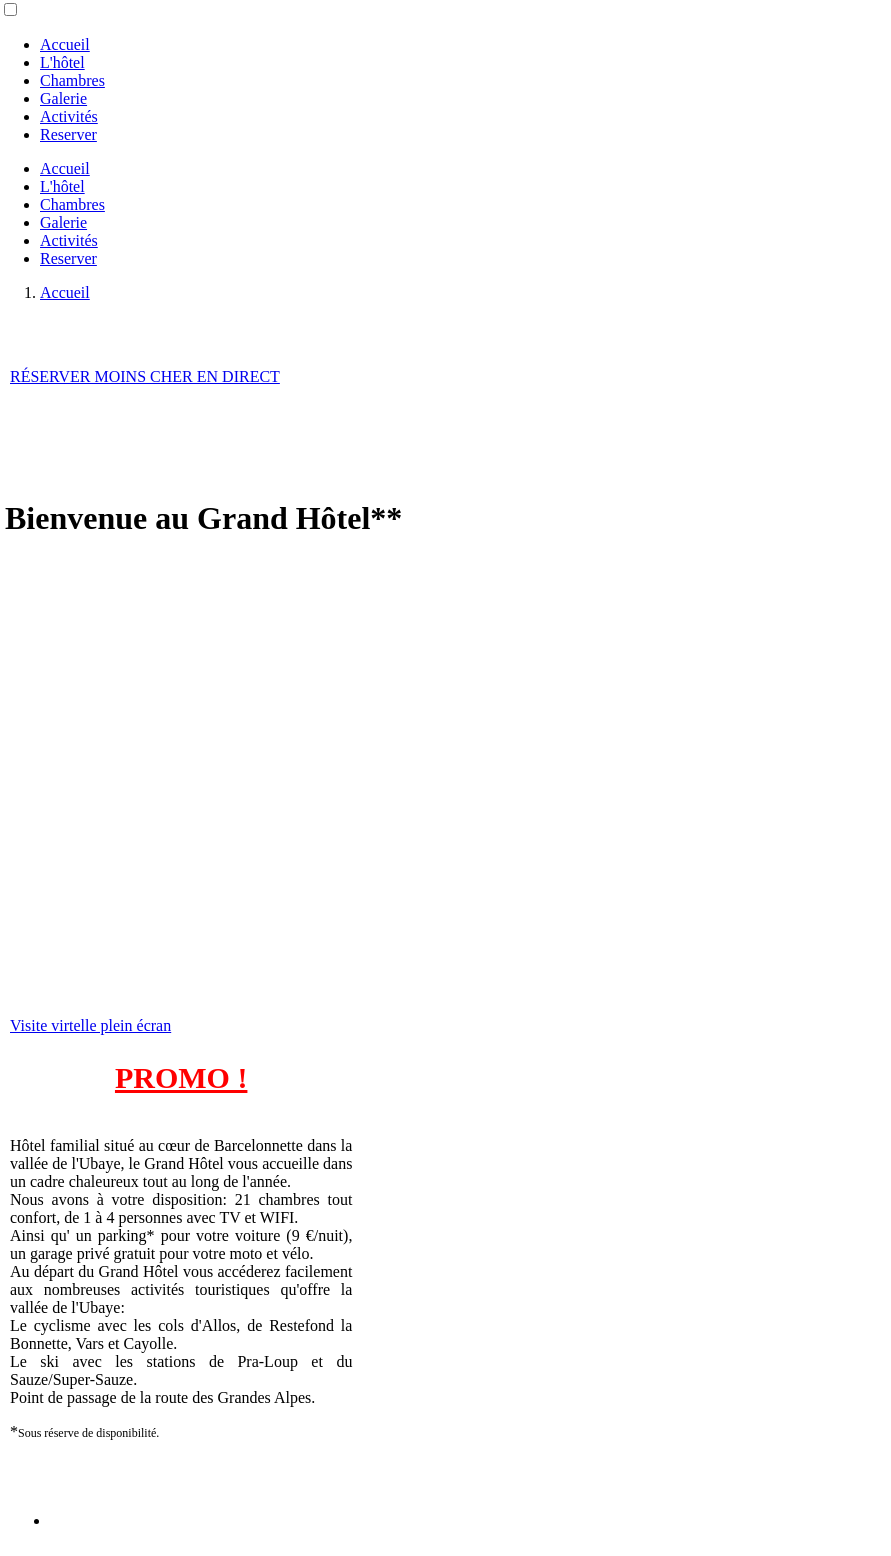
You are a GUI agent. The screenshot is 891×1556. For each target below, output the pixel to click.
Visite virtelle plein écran (90, 1025)
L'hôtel (62, 62)
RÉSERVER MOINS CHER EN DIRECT (145, 376)
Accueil (65, 44)
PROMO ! (181, 1077)
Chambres (72, 80)
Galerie (63, 98)
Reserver (68, 134)
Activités (69, 116)
